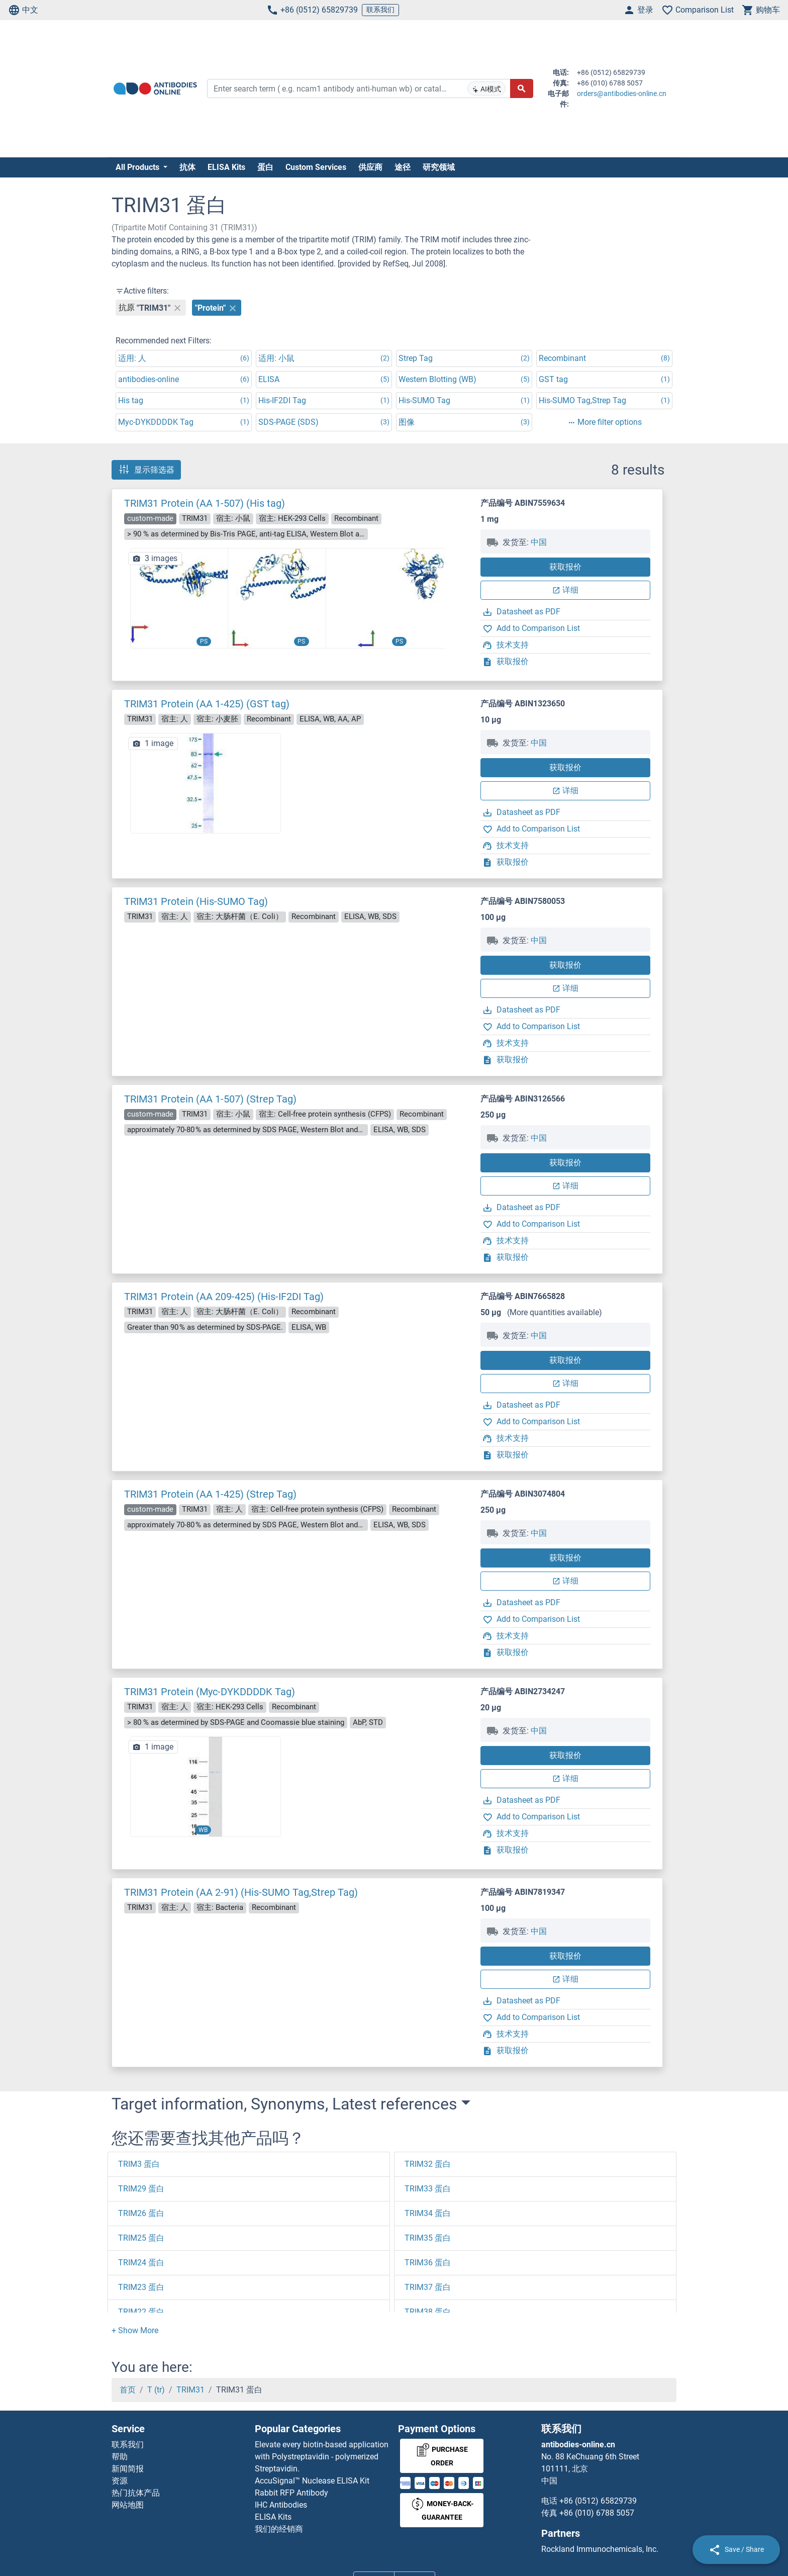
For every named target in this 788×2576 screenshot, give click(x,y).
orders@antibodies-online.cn (621, 93)
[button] (461, 602)
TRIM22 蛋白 (141, 2312)
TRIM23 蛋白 (141, 2287)
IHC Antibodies (281, 2505)
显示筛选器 (146, 470)
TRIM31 (190, 2390)
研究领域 (439, 167)
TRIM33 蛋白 (428, 2188)
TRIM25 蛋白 (141, 2238)
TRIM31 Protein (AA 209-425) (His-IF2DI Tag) (224, 1297)
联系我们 (380, 10)
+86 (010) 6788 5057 (596, 2513)
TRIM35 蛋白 (428, 2238)
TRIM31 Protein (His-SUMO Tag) (196, 901)
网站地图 (128, 2505)
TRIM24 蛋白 (141, 2262)
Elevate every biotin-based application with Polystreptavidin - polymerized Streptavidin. (321, 2456)
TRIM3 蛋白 (139, 2164)
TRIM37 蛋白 (428, 2287)
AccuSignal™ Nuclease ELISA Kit (312, 2481)
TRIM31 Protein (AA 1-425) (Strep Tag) (210, 1494)
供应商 (370, 167)
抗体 (187, 167)
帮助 (120, 2456)
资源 (120, 2481)
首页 (128, 2390)
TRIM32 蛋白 (428, 2164)
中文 (23, 10)
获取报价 (565, 567)
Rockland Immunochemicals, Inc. (599, 2549)
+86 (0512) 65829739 (312, 10)
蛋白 (265, 167)
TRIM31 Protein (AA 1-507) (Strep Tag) (210, 1099)
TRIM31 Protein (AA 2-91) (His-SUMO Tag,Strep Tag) (241, 1892)
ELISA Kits (226, 167)
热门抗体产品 (136, 2493)
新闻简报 (128, 2468)
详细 (565, 590)
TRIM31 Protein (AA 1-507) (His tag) (204, 503)
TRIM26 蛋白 (141, 2213)
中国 (539, 542)
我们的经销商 (279, 2529)
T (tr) (156, 2390)
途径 (403, 167)
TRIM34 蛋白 (428, 2213)
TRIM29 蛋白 (141, 2188)
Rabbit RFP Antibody (291, 2493)
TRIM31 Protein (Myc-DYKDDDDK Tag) (209, 1692)
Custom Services (315, 167)
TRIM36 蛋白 (428, 2262)
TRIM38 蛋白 (428, 2312)
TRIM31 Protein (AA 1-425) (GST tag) (206, 704)
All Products (138, 167)
